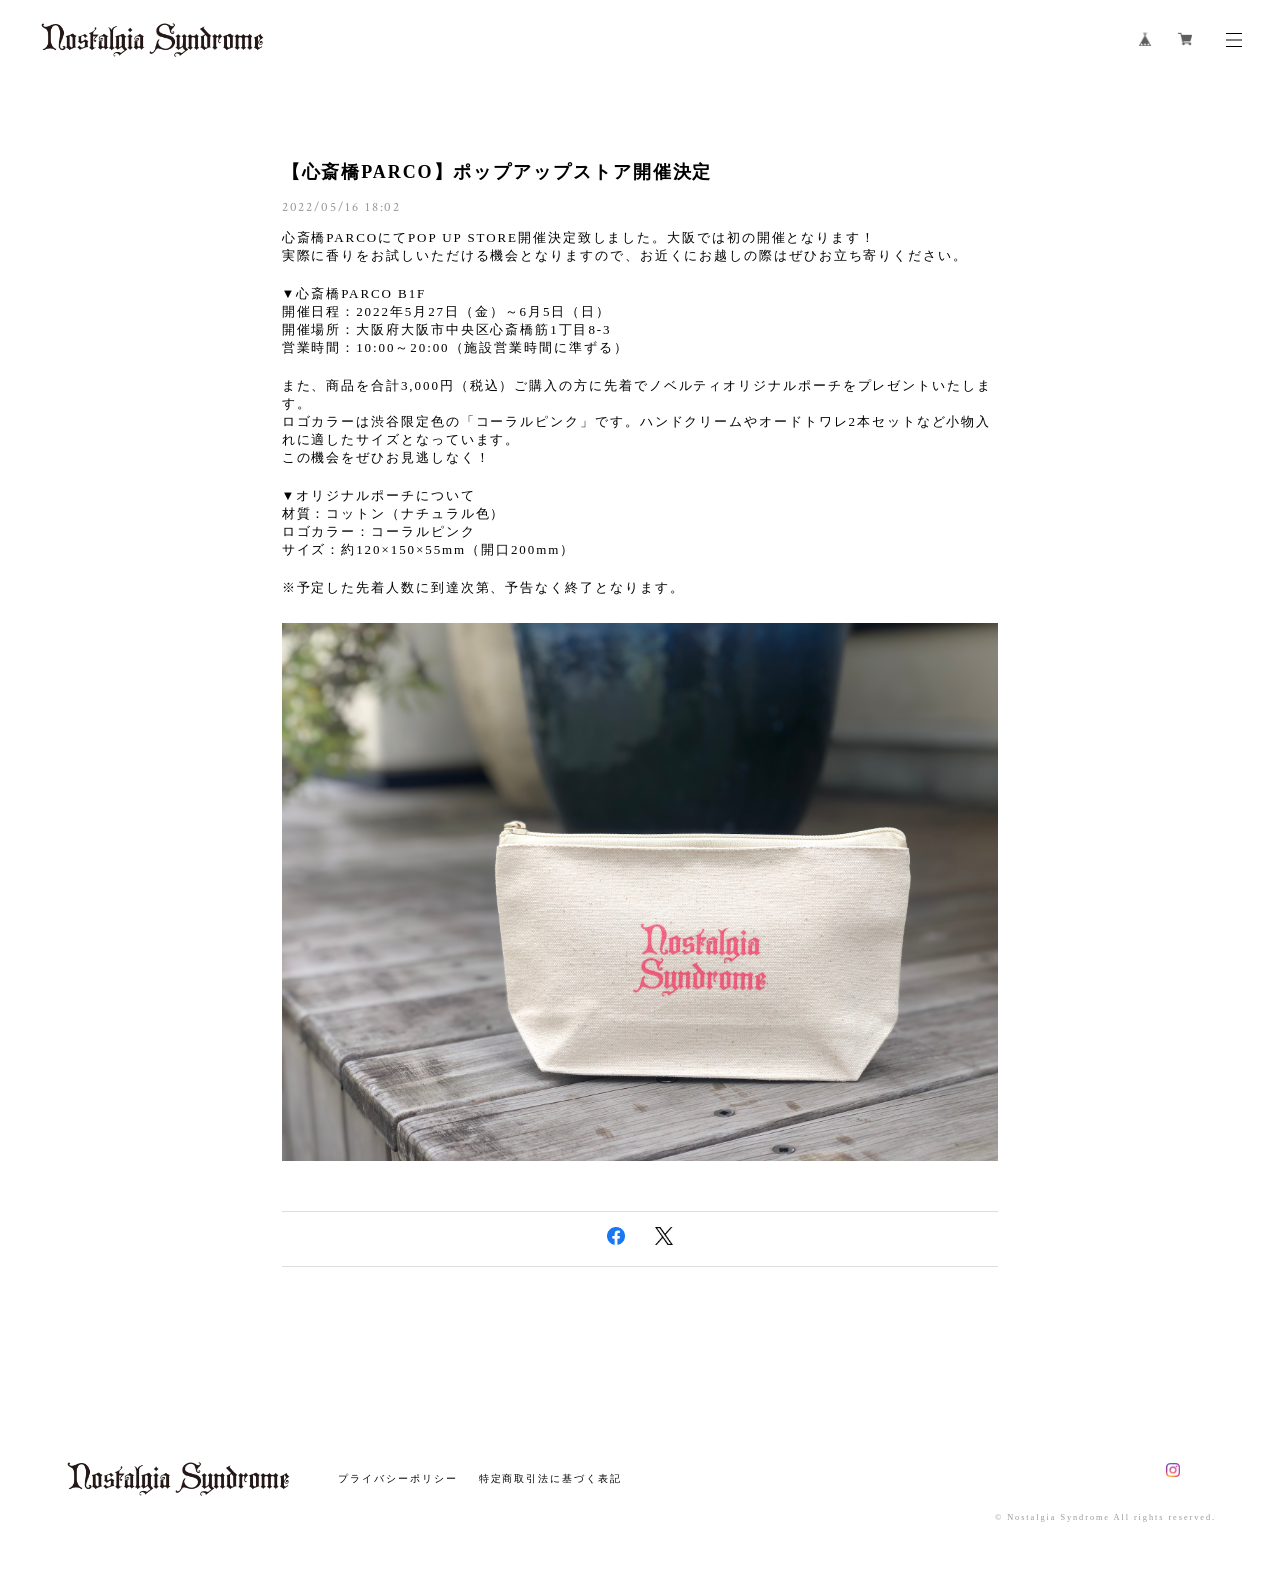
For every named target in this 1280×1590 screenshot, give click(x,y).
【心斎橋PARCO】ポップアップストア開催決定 (497, 172)
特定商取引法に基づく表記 (550, 1478)
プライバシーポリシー (397, 1478)
